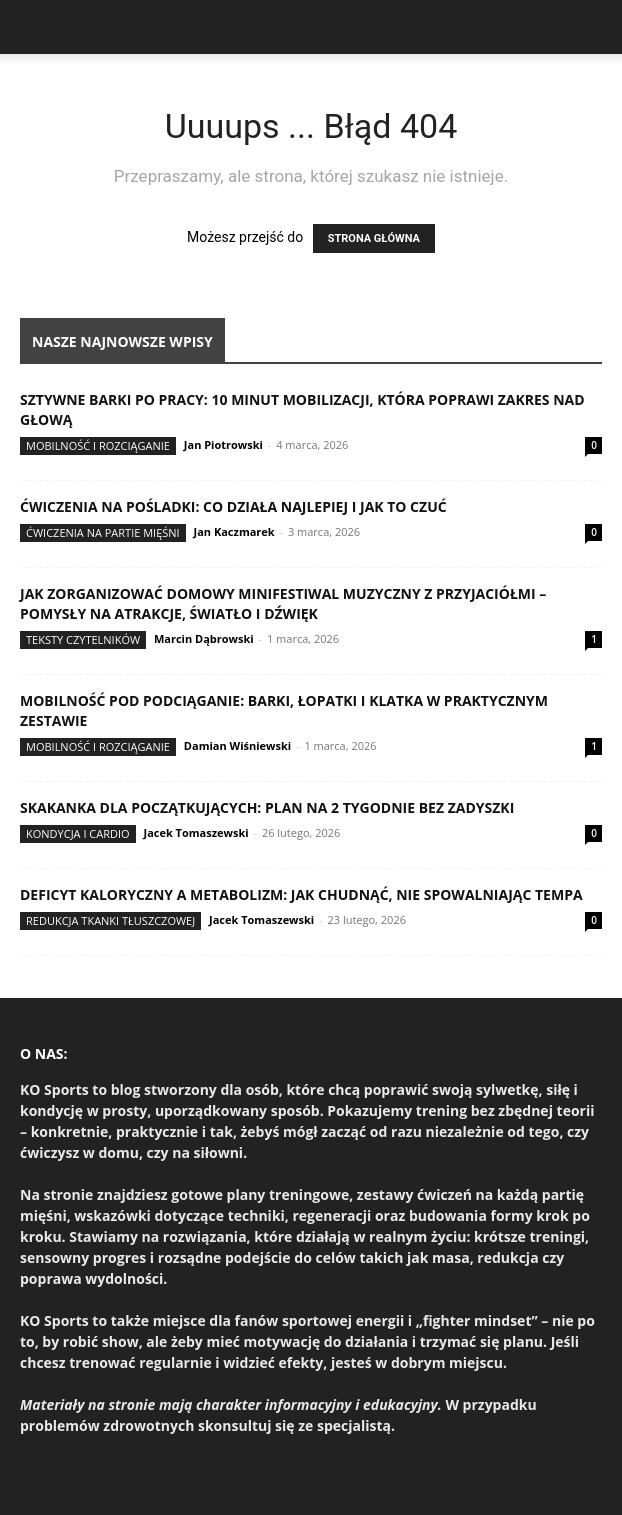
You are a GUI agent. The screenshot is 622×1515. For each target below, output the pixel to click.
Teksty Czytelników (83, 639)
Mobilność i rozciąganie (98, 445)
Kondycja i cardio (78, 833)
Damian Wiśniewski (237, 745)
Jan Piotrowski (223, 444)
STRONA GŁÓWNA (374, 238)
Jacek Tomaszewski (195, 832)
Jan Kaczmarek (234, 531)
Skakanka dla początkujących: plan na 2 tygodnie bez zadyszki (267, 807)
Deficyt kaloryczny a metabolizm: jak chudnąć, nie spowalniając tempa (301, 894)
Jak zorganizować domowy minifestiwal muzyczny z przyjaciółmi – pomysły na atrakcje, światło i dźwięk (283, 603)
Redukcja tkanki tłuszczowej (110, 920)
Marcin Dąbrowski (204, 638)
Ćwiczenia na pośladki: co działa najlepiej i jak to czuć (233, 506)
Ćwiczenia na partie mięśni (103, 532)
